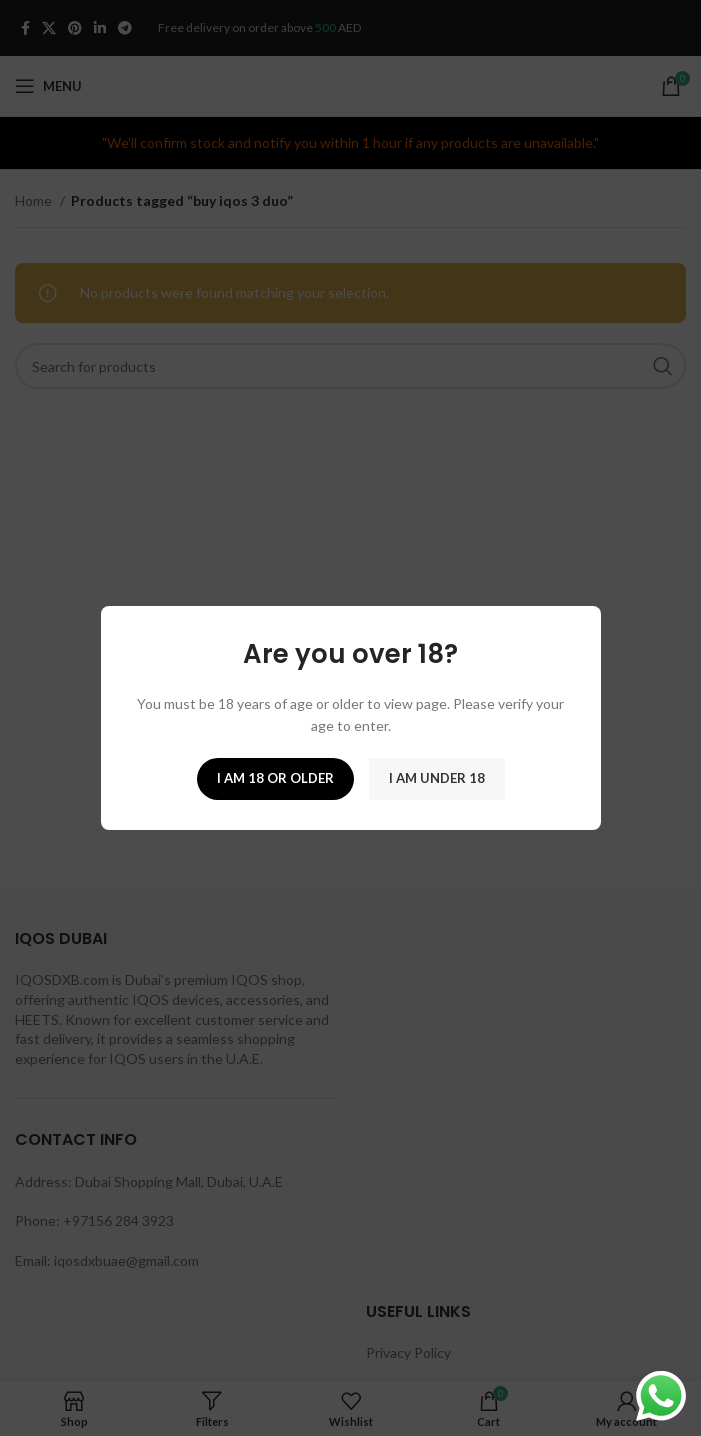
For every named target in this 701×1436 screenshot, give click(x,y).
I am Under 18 (437, 778)
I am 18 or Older (275, 778)
